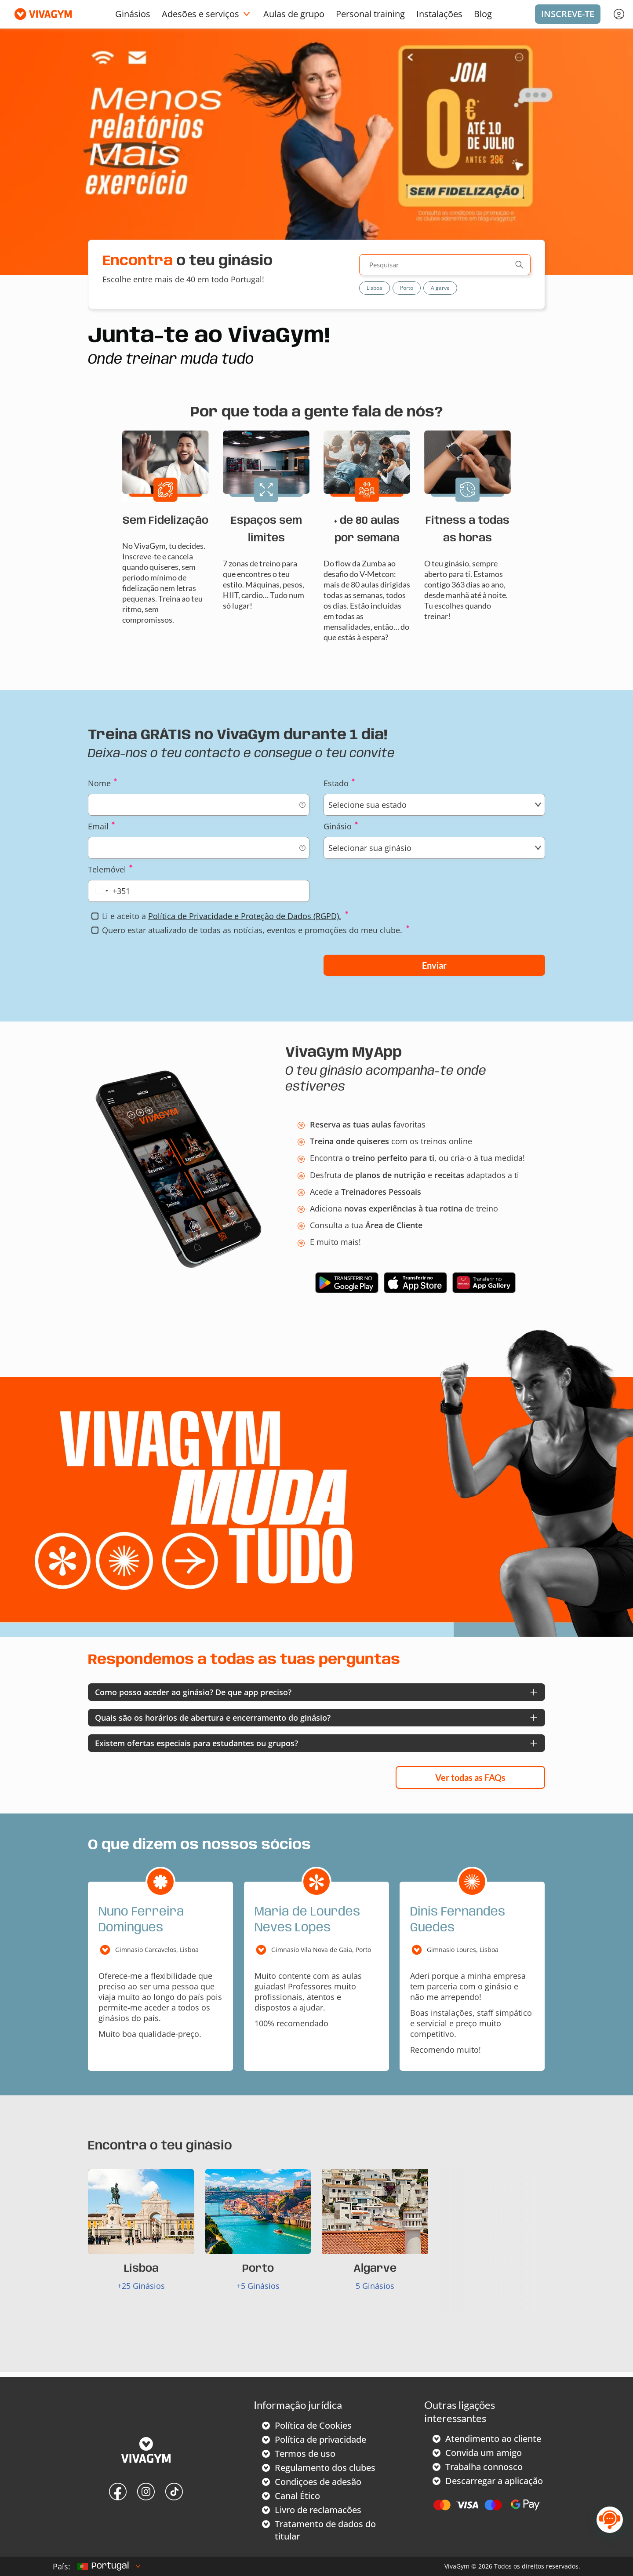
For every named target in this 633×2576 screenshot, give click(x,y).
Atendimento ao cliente (493, 2439)
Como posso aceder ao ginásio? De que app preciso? (193, 1692)
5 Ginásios (375, 2285)
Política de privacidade (320, 2439)
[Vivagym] (39, 14)
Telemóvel (107, 869)
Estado (336, 783)
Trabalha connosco (484, 2467)
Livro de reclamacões (318, 2510)
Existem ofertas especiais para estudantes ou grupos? (196, 1743)
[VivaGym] (146, 2451)
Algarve (440, 288)
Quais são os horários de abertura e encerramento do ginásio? (213, 1717)
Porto (406, 288)
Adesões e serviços (200, 14)
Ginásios (132, 14)
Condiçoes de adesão (318, 2482)
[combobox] (111, 891)
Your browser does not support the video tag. (316, 1478)
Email (98, 826)
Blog (483, 14)
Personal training (370, 14)
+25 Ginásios (141, 2285)
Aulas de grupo (293, 14)
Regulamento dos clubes (325, 2468)
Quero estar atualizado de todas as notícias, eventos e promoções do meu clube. (252, 930)
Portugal (103, 2566)
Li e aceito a (221, 916)
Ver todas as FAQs (470, 1777)
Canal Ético (297, 2496)
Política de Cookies (313, 2425)
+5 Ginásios (258, 2285)
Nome (99, 783)
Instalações (439, 14)
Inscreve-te (567, 14)
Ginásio (338, 826)
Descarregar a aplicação (494, 2481)
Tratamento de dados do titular (325, 2530)
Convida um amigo (483, 2453)
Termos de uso (305, 2453)
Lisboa (374, 288)
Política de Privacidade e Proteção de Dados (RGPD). (244, 916)
